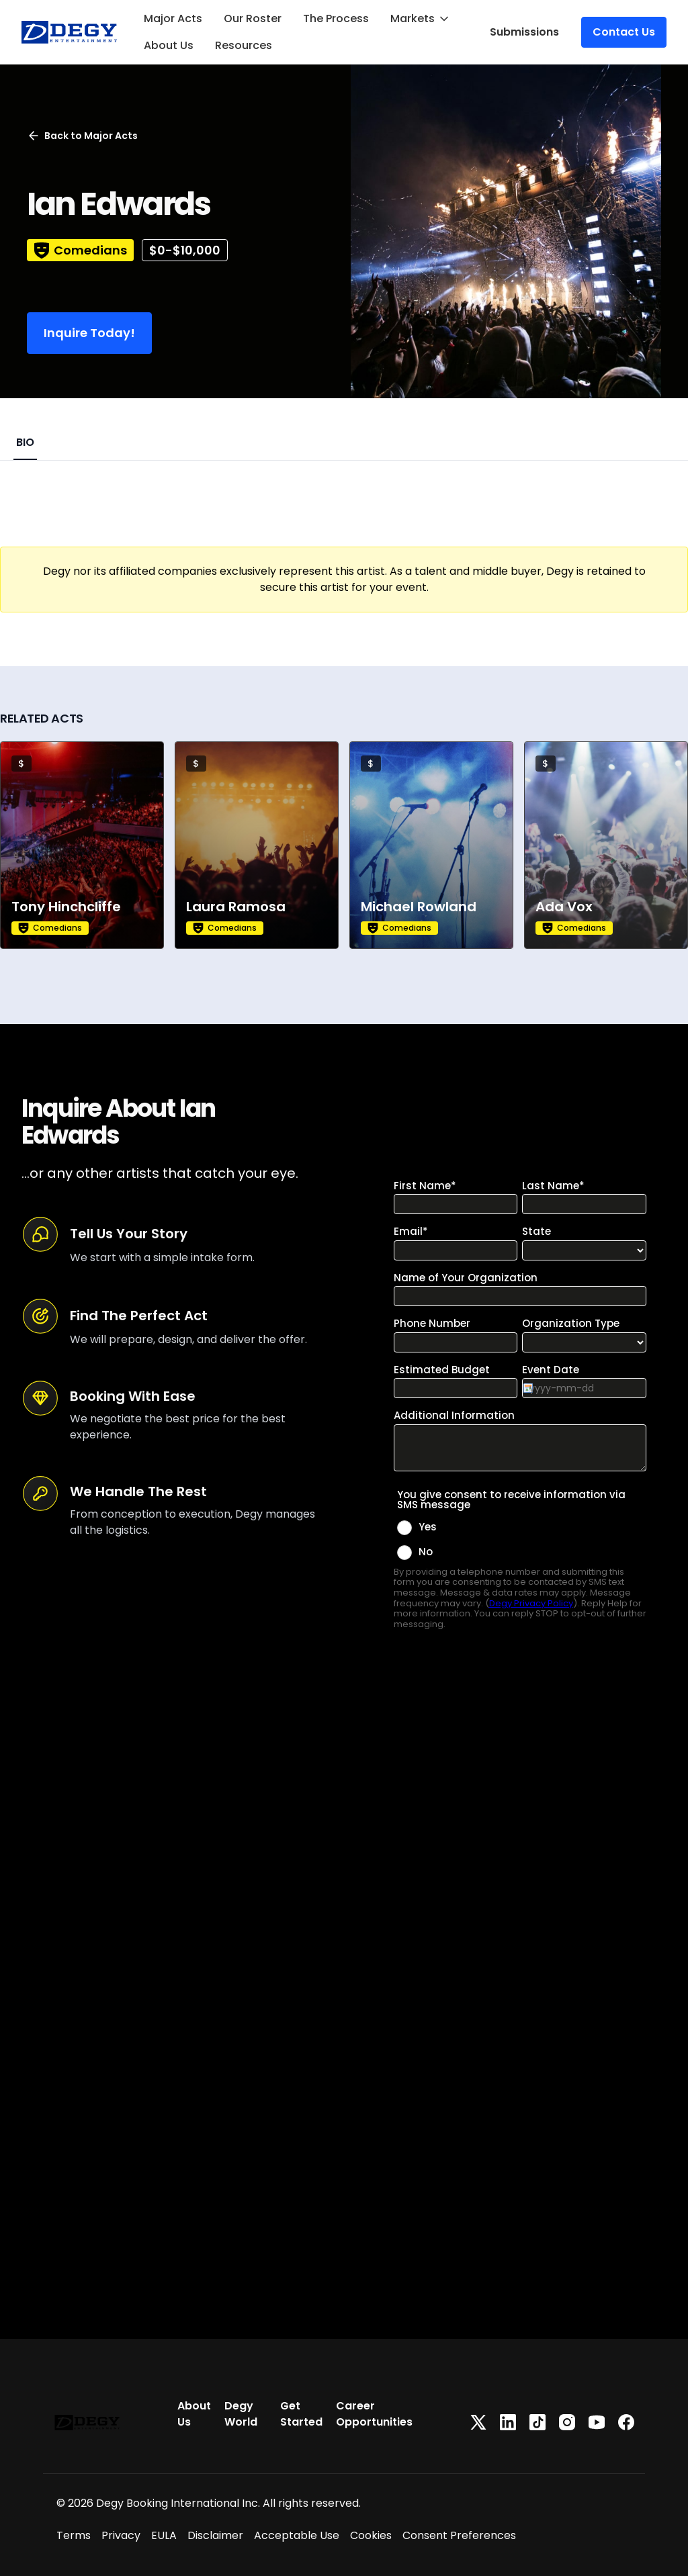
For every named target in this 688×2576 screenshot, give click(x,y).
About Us (169, 45)
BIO (25, 442)
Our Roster (253, 18)
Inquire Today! (89, 332)
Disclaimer (215, 2535)
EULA (164, 2535)
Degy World (240, 2414)
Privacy (120, 2535)
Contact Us (624, 32)
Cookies (371, 2535)
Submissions (524, 32)
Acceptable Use (296, 2535)
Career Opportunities (374, 2414)
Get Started (301, 2414)
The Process (336, 18)
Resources (243, 45)
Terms (73, 2535)
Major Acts (173, 18)
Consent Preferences (459, 2535)
